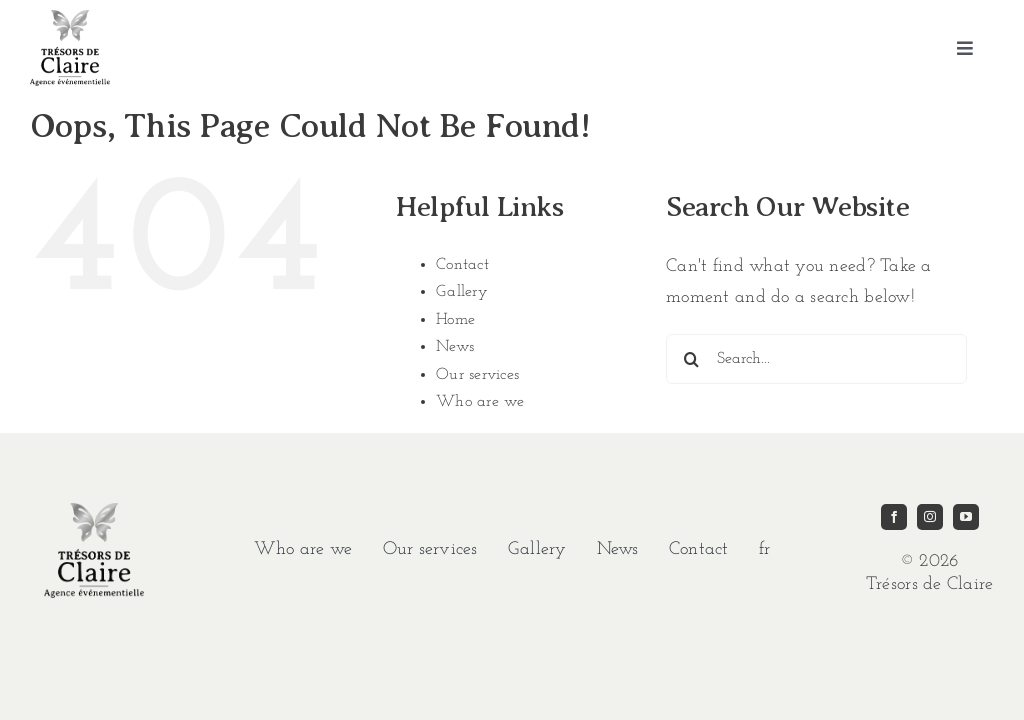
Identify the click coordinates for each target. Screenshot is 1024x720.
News (455, 347)
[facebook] (894, 517)
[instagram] (930, 517)
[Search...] (816, 359)
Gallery (462, 292)
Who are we (480, 402)
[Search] (691, 359)
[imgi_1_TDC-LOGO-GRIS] (70, 18)
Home (455, 320)
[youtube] (966, 517)
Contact (462, 265)
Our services (477, 375)
